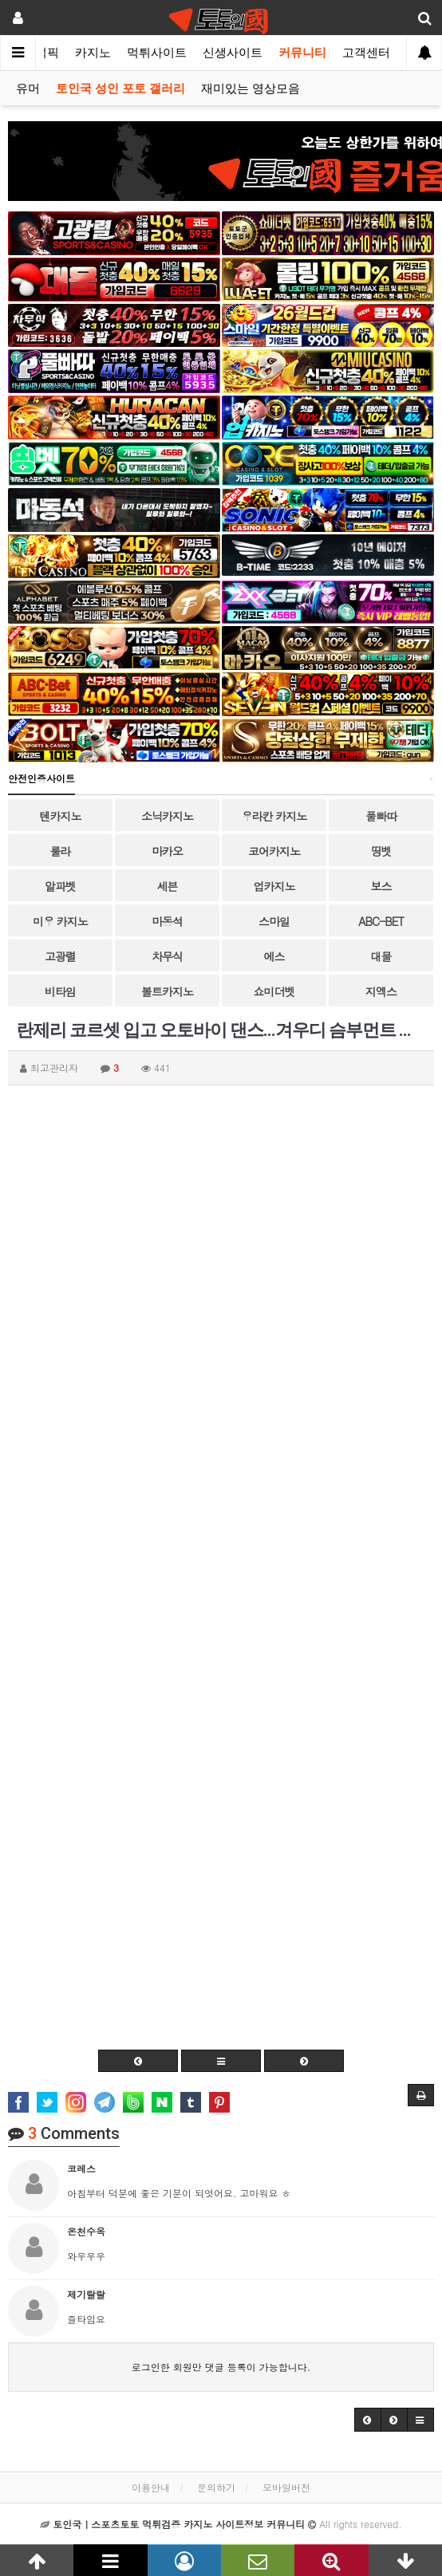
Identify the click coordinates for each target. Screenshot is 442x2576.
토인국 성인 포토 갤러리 (120, 88)
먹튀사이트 (157, 52)
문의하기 (216, 2487)
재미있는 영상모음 (250, 88)
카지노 (93, 52)
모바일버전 (286, 2487)
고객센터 (366, 52)
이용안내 (151, 2487)
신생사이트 (232, 52)
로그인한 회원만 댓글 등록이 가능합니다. (221, 2366)
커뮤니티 (302, 52)
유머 (28, 88)
